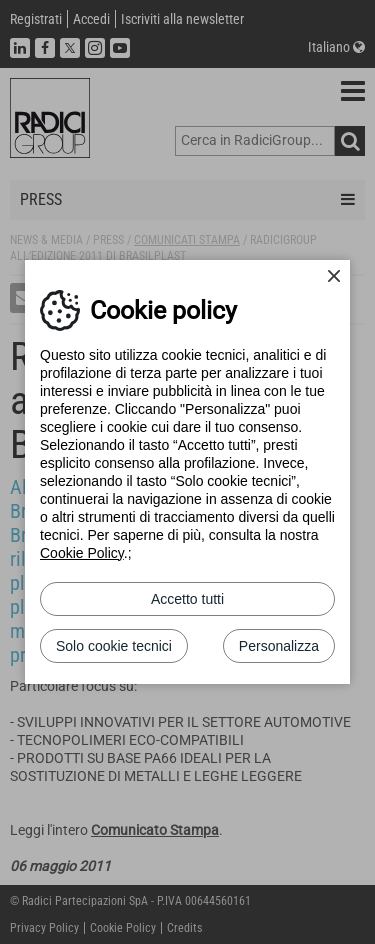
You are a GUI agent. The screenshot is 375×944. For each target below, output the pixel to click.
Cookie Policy (82, 553)
